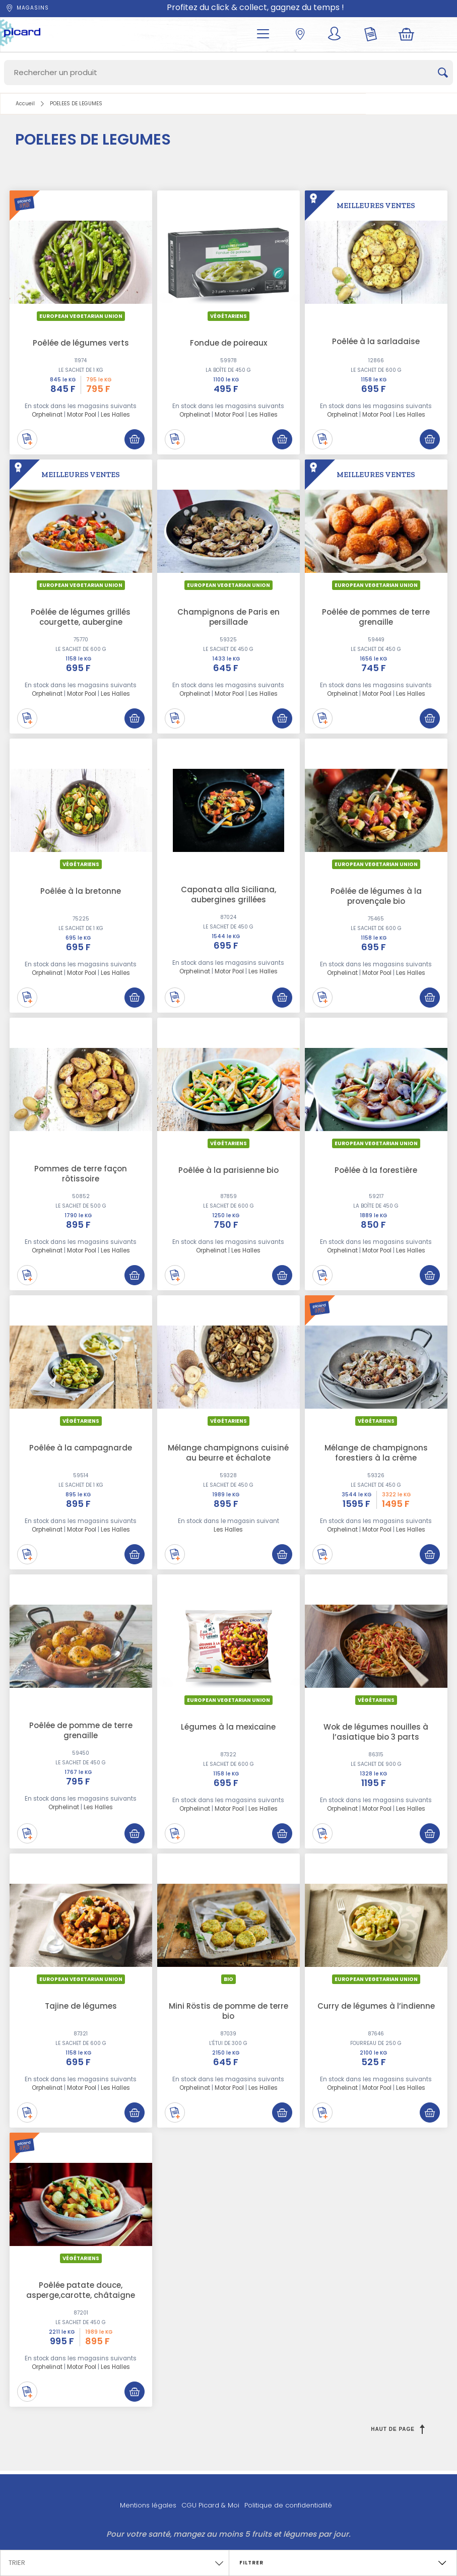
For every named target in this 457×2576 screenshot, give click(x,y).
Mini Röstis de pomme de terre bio (228, 2011)
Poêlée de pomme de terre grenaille (81, 1730)
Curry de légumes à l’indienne (376, 2006)
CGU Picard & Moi (210, 2505)
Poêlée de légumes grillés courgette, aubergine (80, 617)
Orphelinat (47, 415)
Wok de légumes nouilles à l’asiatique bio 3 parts (375, 1732)
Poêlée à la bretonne (80, 891)
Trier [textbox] (17, 2562)
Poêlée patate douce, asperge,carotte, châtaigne (80, 2290)
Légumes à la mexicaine (228, 1727)
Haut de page (398, 2429)
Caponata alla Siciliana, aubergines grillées (228, 894)
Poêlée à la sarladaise (376, 341)
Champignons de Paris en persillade (228, 617)
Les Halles (115, 415)
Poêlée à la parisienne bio (228, 1170)
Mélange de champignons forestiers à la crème (376, 1452)
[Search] (228, 72)
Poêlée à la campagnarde (80, 1447)
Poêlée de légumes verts (81, 343)
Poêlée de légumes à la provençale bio (376, 896)
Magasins (27, 8)
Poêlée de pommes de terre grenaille (376, 617)
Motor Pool (81, 415)
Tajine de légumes (81, 2006)
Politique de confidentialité (288, 2505)
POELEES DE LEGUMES (76, 103)
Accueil (25, 103)
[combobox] (115, 2560)
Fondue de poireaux (228, 343)
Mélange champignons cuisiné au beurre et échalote (228, 1452)
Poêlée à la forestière (376, 1170)
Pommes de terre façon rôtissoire (80, 1173)
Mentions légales (148, 2505)
